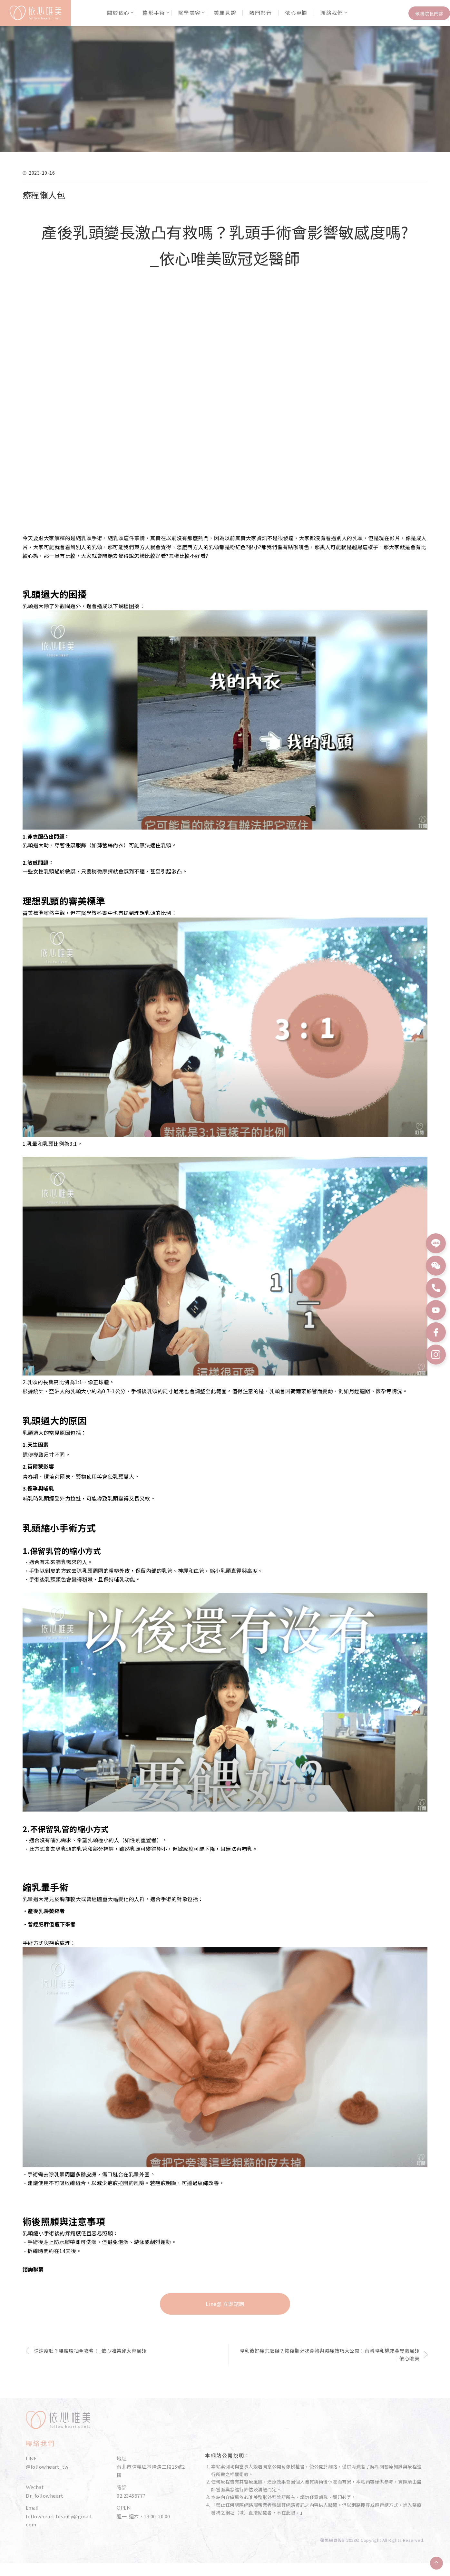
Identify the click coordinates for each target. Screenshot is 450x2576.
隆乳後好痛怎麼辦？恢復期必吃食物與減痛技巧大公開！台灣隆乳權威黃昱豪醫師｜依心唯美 (329, 2354)
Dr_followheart (44, 2495)
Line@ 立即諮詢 (225, 2304)
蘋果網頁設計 (333, 2540)
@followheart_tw (47, 2466)
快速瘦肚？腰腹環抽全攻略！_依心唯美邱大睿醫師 (90, 2350)
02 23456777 (131, 2495)
